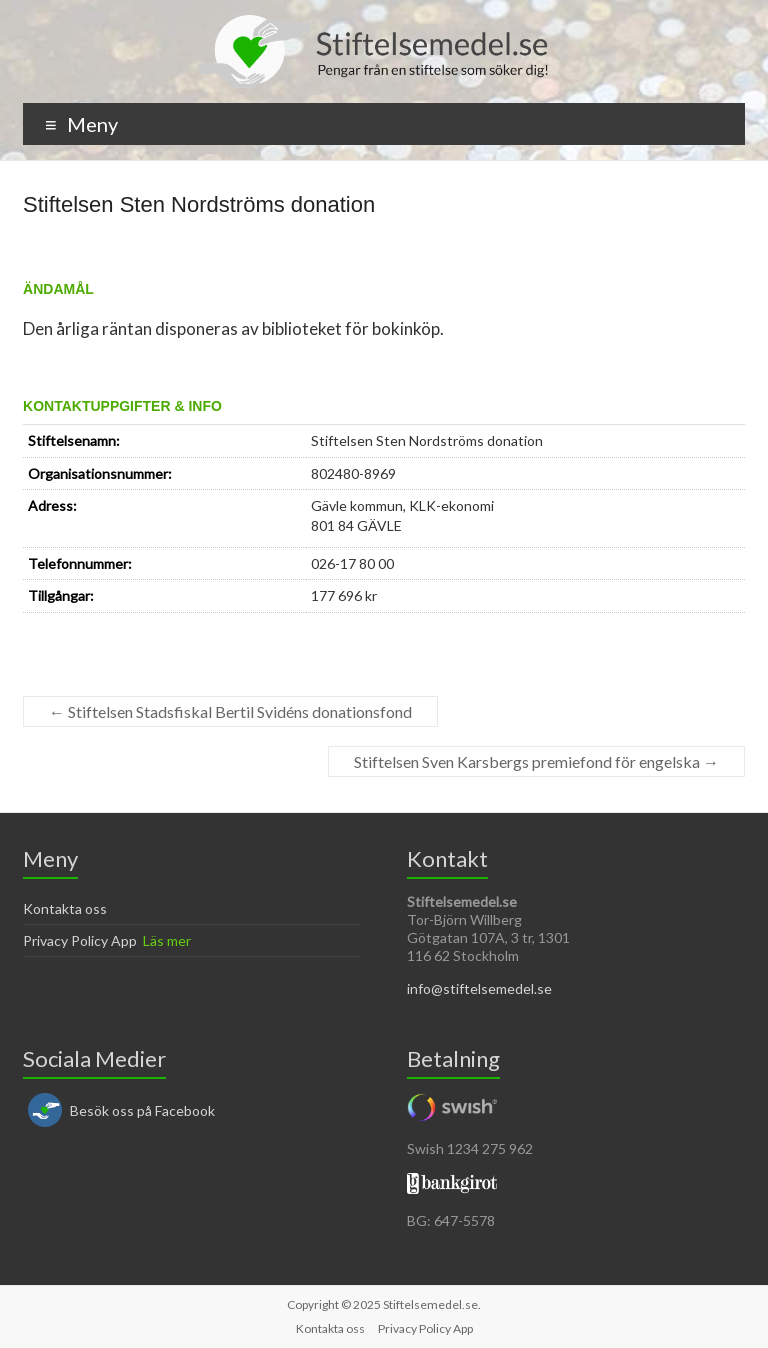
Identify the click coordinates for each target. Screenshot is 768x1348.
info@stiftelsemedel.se (479, 988)
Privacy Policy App (80, 940)
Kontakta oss (65, 908)
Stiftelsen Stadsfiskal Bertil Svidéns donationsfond (230, 711)
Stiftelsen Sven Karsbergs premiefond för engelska (536, 761)
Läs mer (167, 940)
